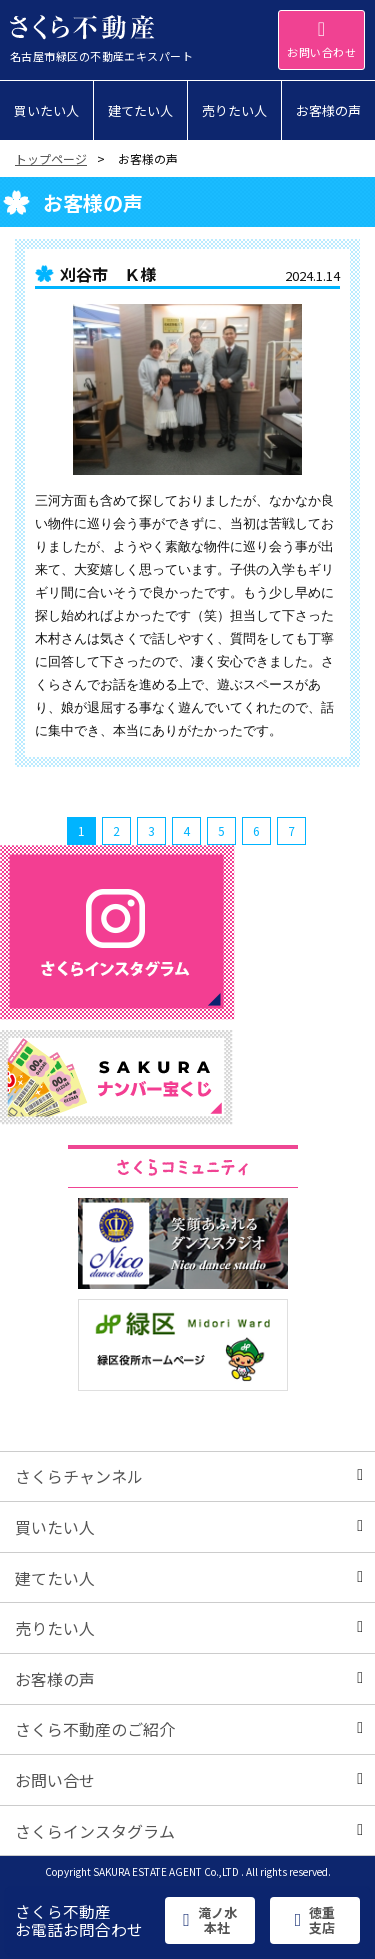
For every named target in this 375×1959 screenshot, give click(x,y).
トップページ (51, 158)
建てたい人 (189, 1578)
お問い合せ (189, 1780)
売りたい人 (189, 1628)
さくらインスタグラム (189, 1831)
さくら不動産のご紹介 (189, 1729)
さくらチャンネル (189, 1476)
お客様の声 (189, 1679)
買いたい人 (189, 1527)
